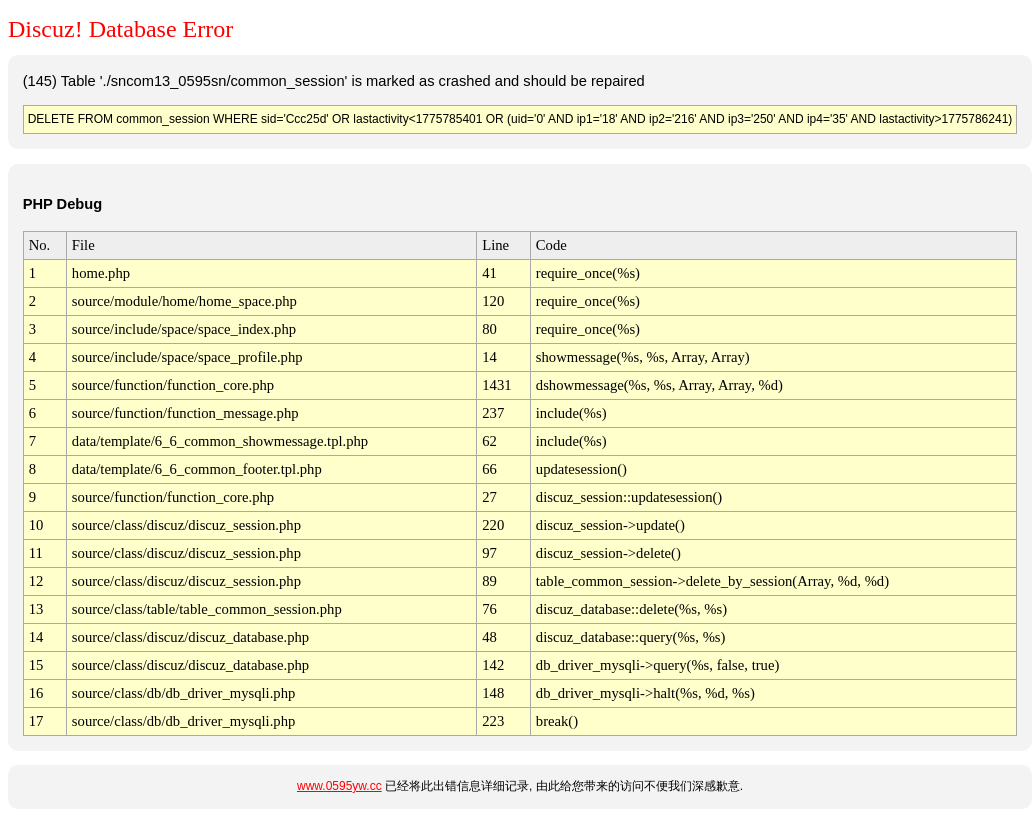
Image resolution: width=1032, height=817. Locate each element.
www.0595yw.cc (339, 786)
